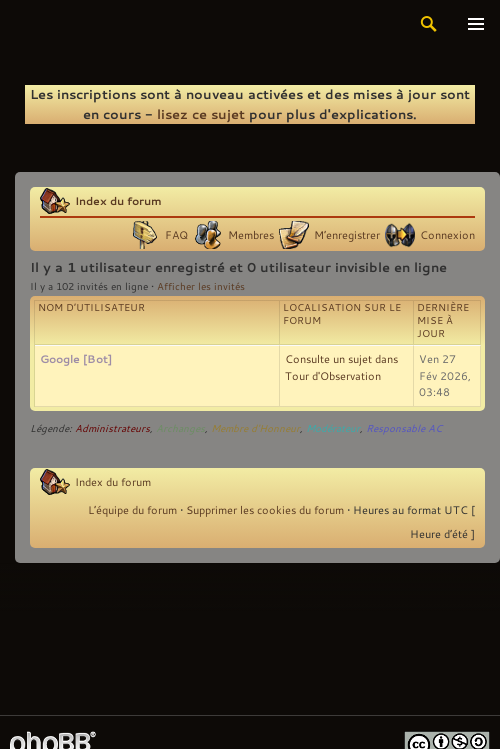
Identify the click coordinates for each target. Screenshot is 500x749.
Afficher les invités (201, 286)
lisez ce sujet (201, 114)
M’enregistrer (347, 235)
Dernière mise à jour (443, 320)
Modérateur (333, 428)
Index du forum (118, 200)
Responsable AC (404, 428)
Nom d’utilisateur (91, 307)
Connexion (447, 235)
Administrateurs (112, 428)
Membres (251, 235)
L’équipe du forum (132, 510)
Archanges (180, 428)
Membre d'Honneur (255, 428)
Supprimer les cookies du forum (265, 510)
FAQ (176, 235)
